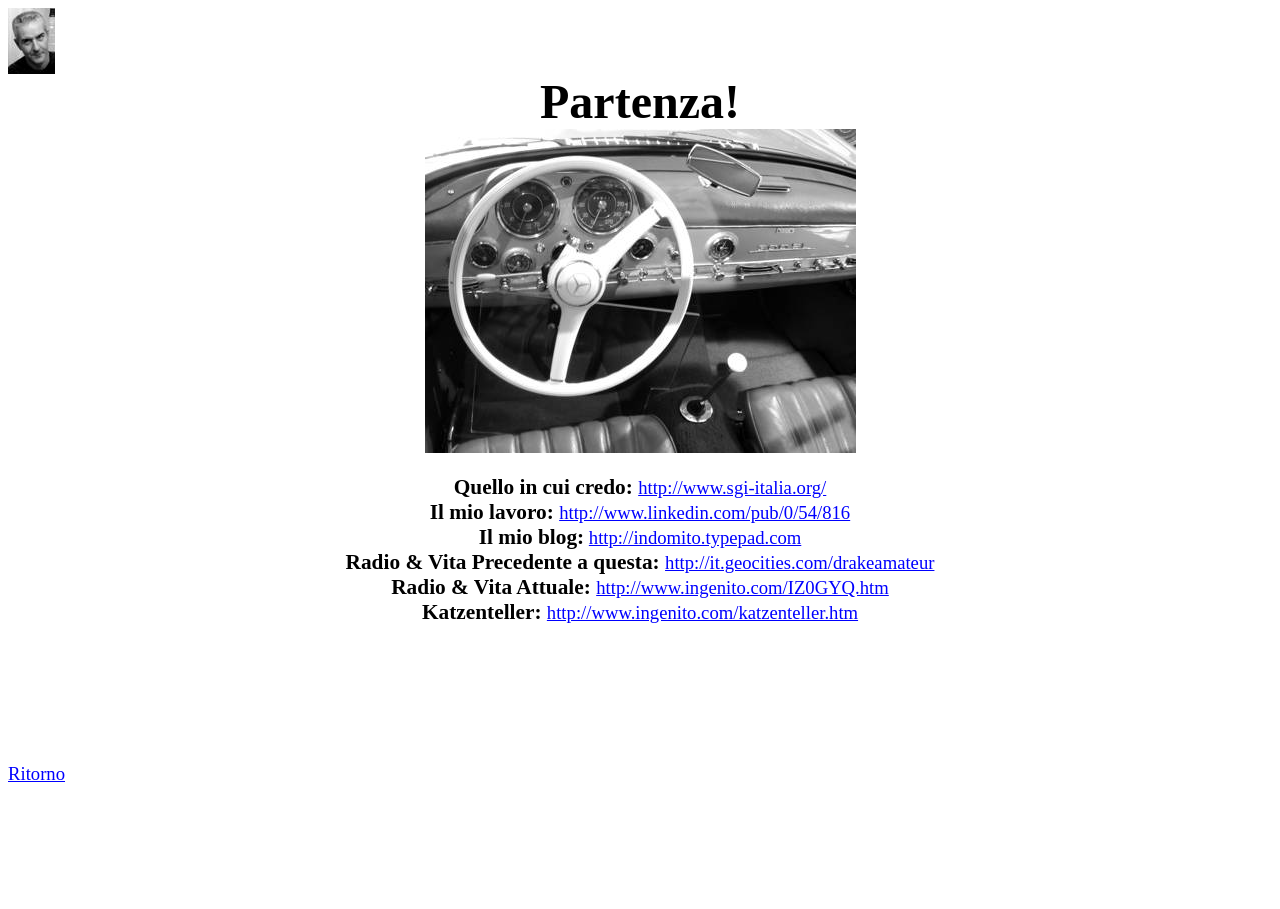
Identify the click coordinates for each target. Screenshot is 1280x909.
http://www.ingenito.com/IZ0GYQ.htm (742, 587)
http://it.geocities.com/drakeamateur (799, 562)
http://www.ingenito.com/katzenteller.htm (702, 612)
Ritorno (36, 773)
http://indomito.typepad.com (695, 537)
